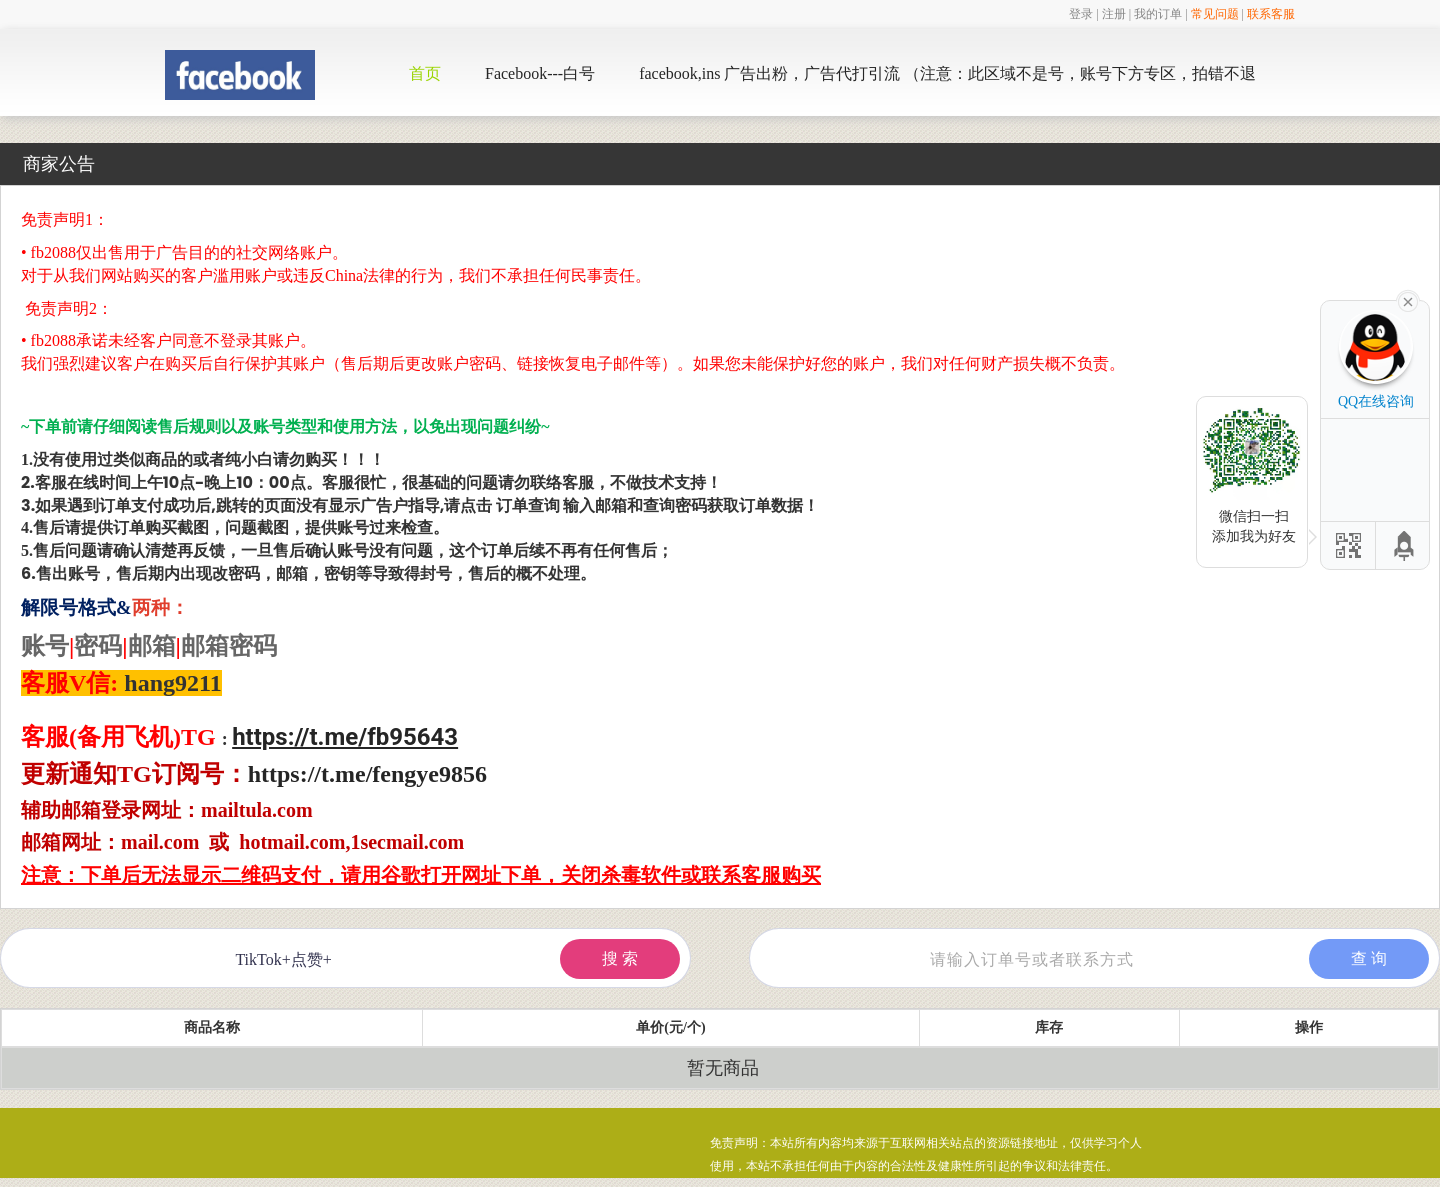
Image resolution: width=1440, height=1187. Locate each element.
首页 (425, 73)
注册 (1114, 14)
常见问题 (1215, 14)
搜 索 (620, 958)
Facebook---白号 (540, 73)
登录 (1081, 14)
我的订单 (1158, 14)
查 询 (1369, 958)
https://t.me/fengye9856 (367, 774)
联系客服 (1271, 14)
